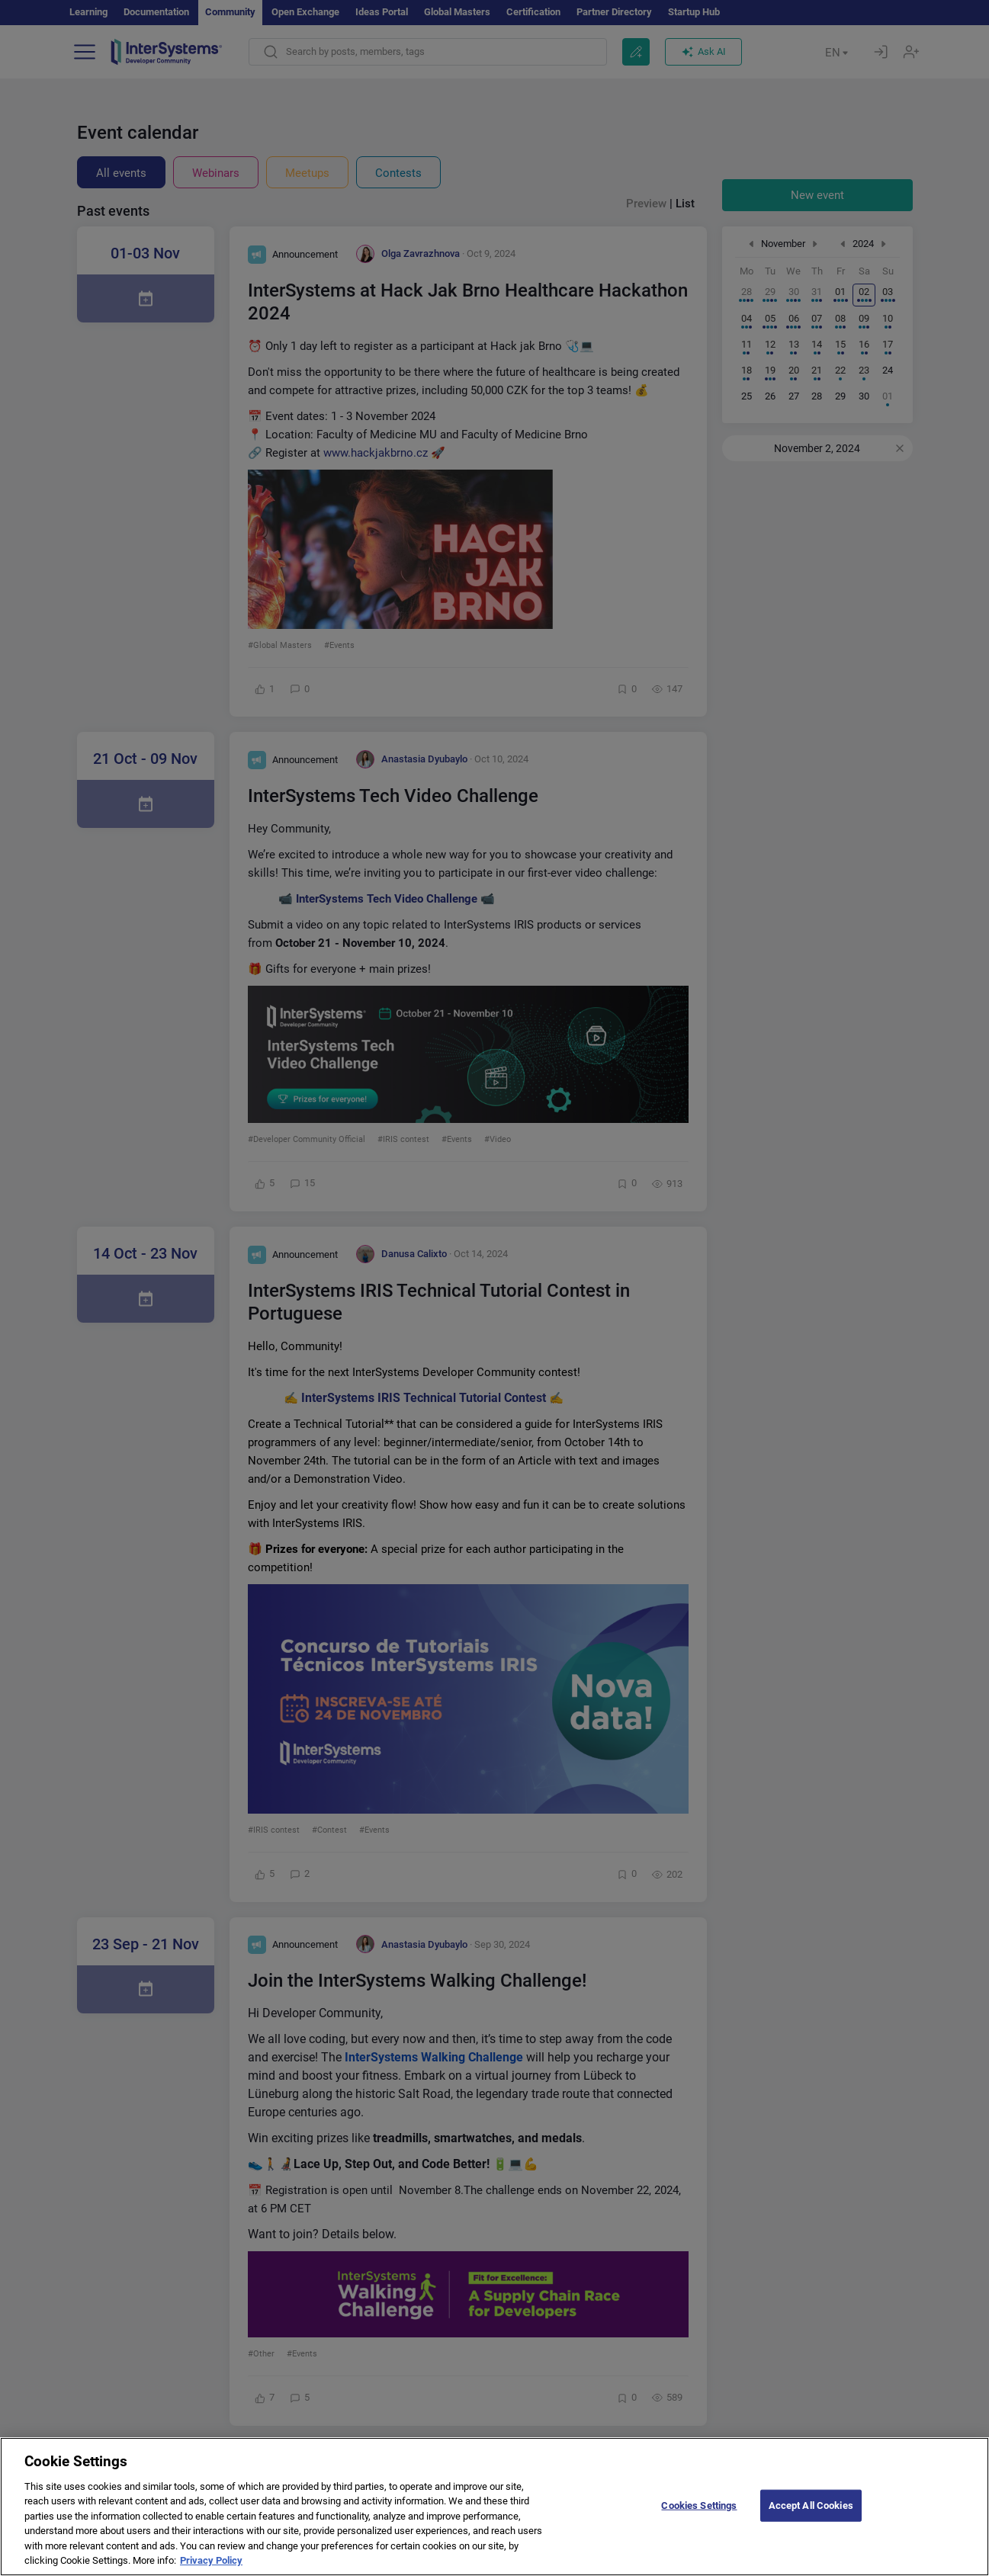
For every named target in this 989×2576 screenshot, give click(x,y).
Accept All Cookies (811, 2523)
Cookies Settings (699, 2523)
